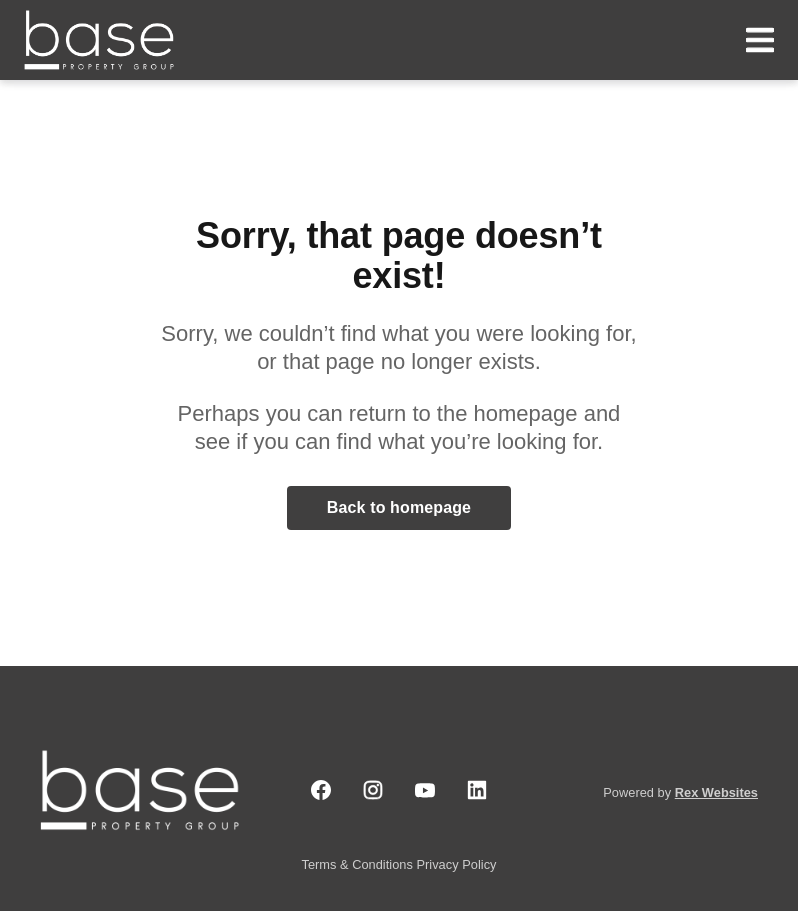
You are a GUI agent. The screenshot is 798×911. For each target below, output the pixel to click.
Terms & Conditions (359, 864)
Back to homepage (399, 507)
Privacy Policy (456, 864)
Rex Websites (716, 792)
